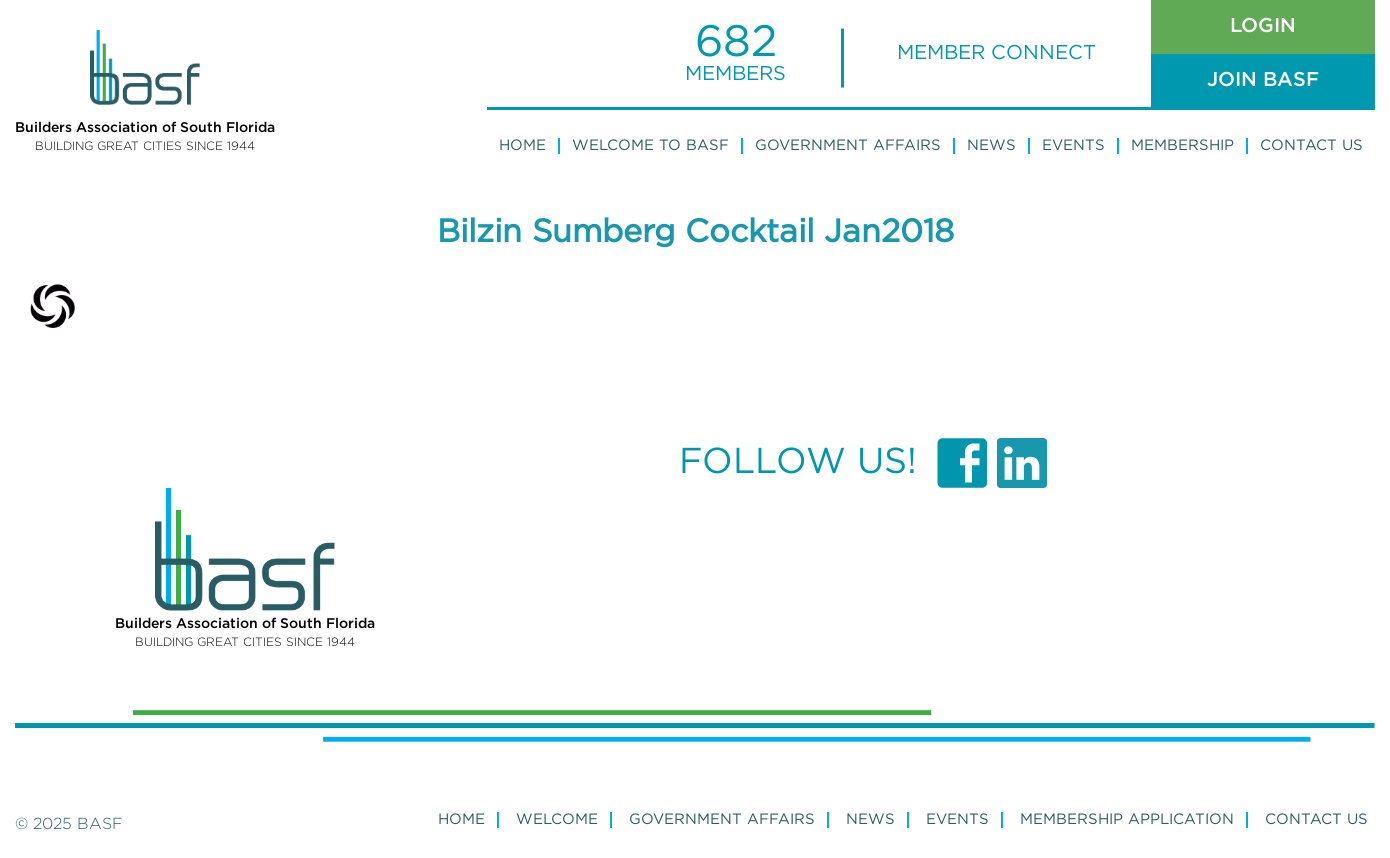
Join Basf (1263, 80)
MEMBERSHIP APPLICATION (1127, 819)
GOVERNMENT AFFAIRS (722, 819)
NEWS (870, 819)
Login (1263, 26)
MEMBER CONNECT (996, 53)
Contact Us (1311, 145)
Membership (1182, 145)
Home (522, 145)
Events (1073, 145)
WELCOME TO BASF (650, 145)
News (991, 145)
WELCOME (557, 819)
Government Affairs (848, 145)
